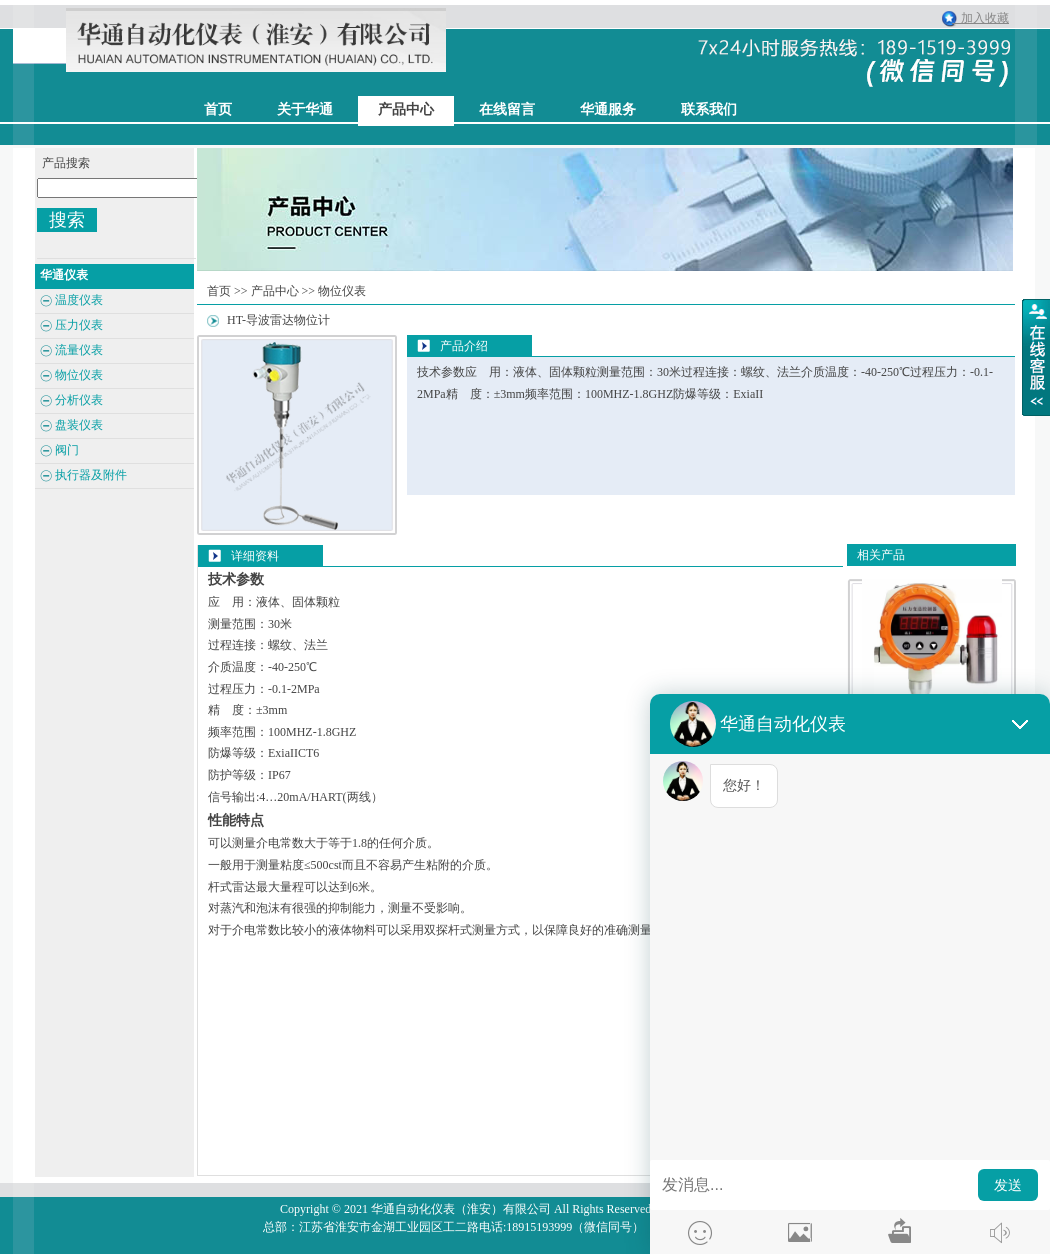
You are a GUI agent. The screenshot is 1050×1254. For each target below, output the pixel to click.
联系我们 (709, 109)
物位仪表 (342, 291)
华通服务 (608, 109)
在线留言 (507, 109)
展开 (1036, 357)
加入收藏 (980, 18)
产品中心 (406, 109)
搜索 (67, 220)
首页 (219, 291)
